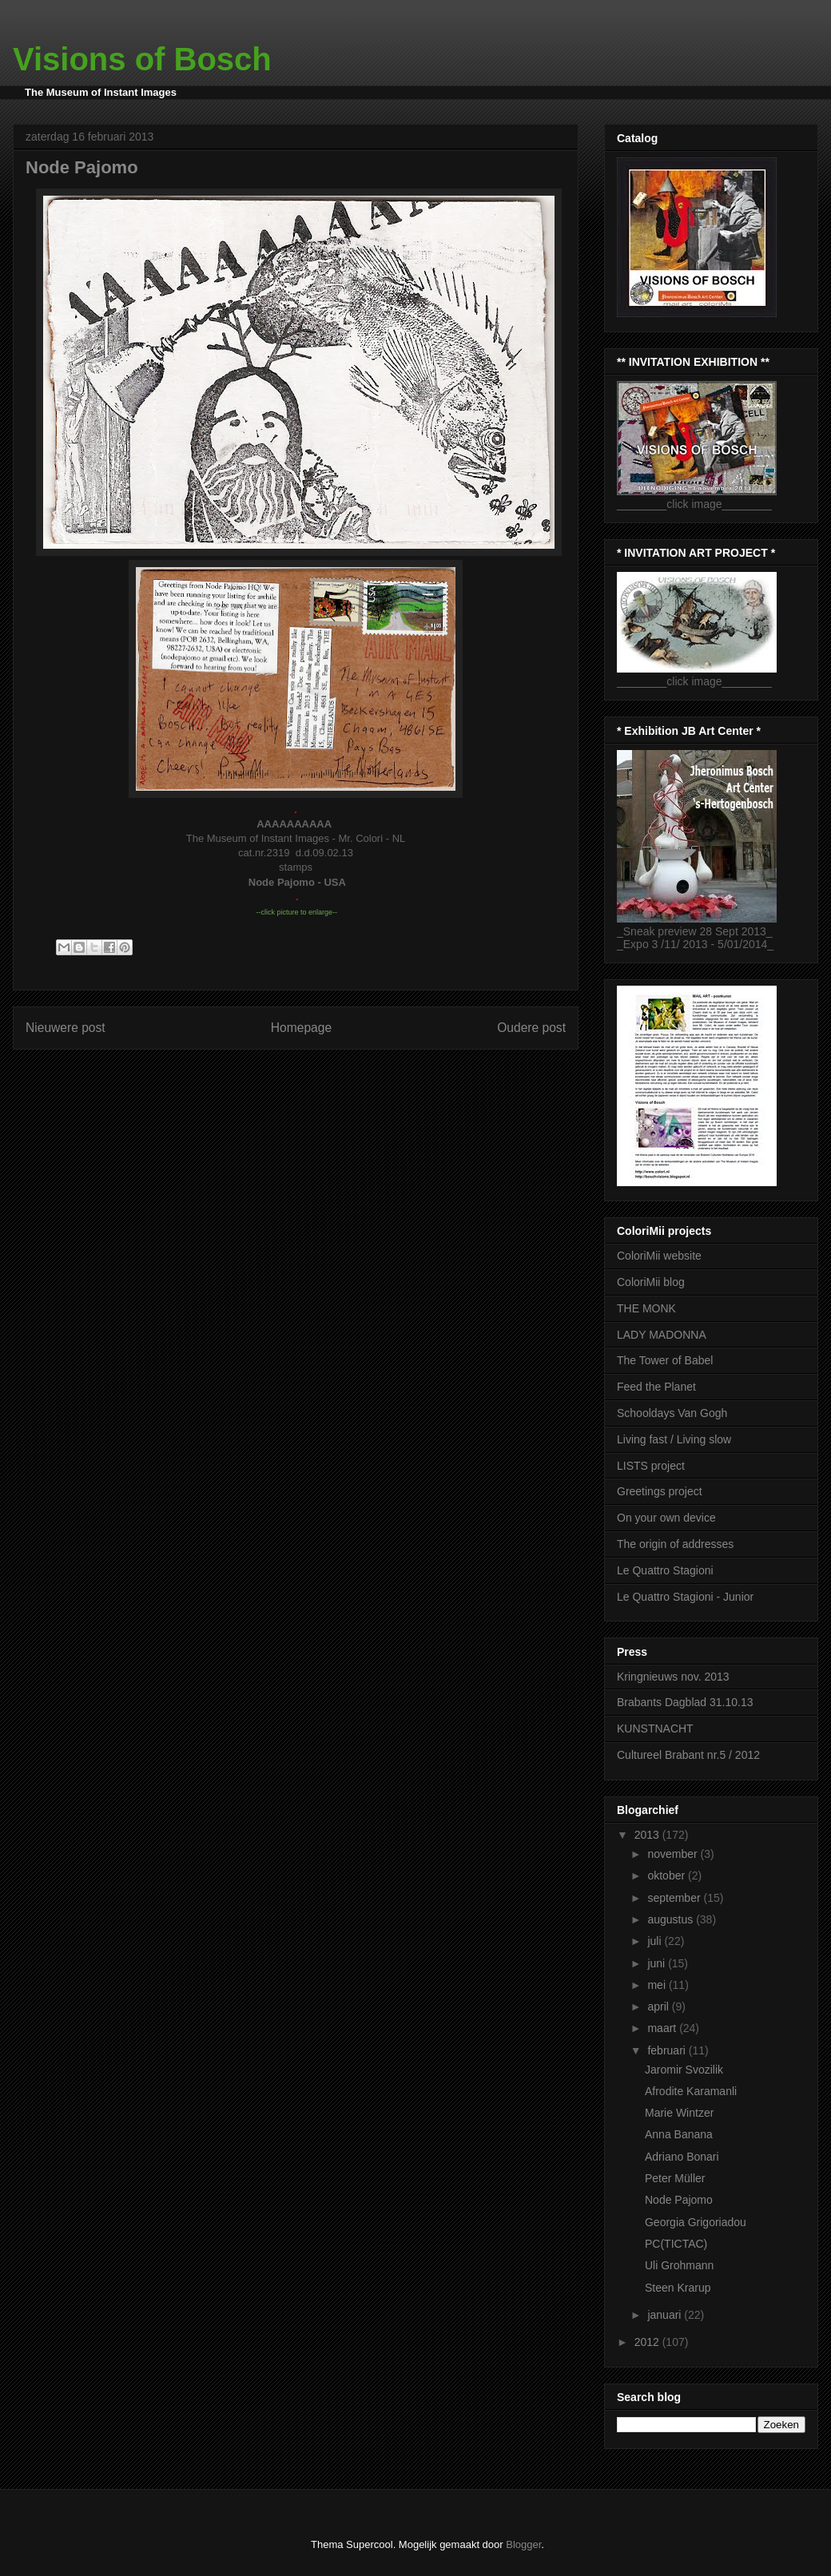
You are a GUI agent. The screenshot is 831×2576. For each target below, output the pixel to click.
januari (665, 2314)
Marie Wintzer (679, 2112)
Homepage (301, 1027)
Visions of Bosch (142, 59)
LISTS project (651, 1465)
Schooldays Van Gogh (672, 1413)
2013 (648, 1834)
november (673, 1854)
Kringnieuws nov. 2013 (673, 1676)
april (659, 2006)
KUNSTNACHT (655, 1728)
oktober (667, 1875)
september (675, 1897)
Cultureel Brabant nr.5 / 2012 (688, 1754)
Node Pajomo (679, 2199)
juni (657, 1963)
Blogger (523, 2544)
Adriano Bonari (682, 2156)
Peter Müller (675, 2178)
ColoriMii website (659, 1255)
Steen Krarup (678, 2287)
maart (663, 2028)
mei (657, 1985)
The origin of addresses (675, 1544)
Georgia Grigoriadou (695, 2222)
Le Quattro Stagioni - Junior (685, 1596)
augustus (671, 1919)
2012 (648, 2342)
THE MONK (646, 1308)
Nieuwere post (65, 1027)
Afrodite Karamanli (691, 2091)
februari (667, 2050)
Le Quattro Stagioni (665, 1570)
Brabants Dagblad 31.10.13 (685, 1702)
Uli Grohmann (679, 2265)
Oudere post (531, 1027)
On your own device (666, 1517)
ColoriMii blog (651, 1282)
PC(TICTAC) (676, 2243)
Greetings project (659, 1491)
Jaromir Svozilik (684, 2069)
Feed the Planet (656, 1386)
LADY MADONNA (661, 1334)
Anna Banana (679, 2134)
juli (655, 1941)
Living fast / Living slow (674, 1439)
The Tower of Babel (665, 1360)
